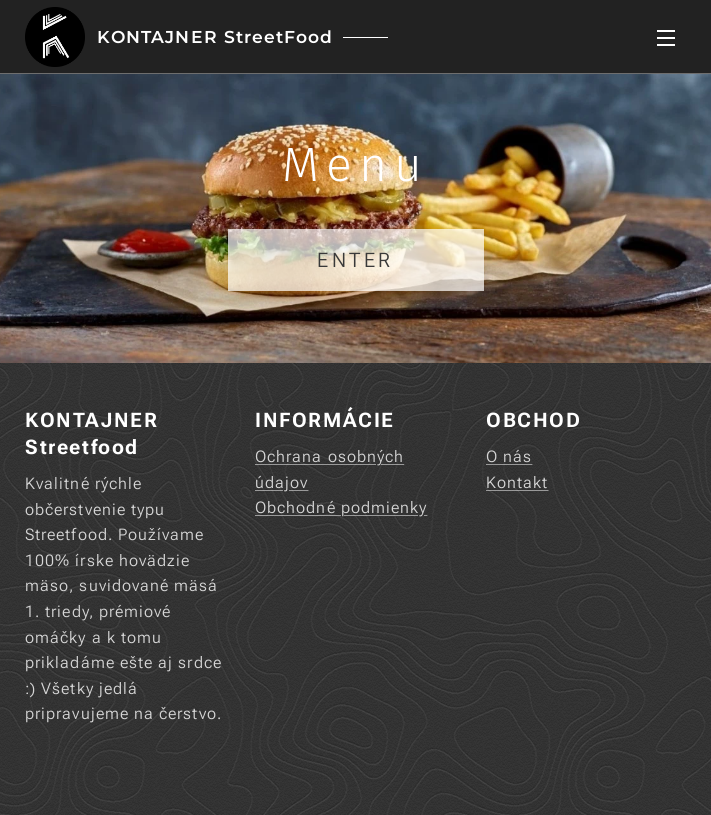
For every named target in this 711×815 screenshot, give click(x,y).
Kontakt (517, 482)
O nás (509, 456)
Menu (666, 38)
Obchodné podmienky (341, 508)
